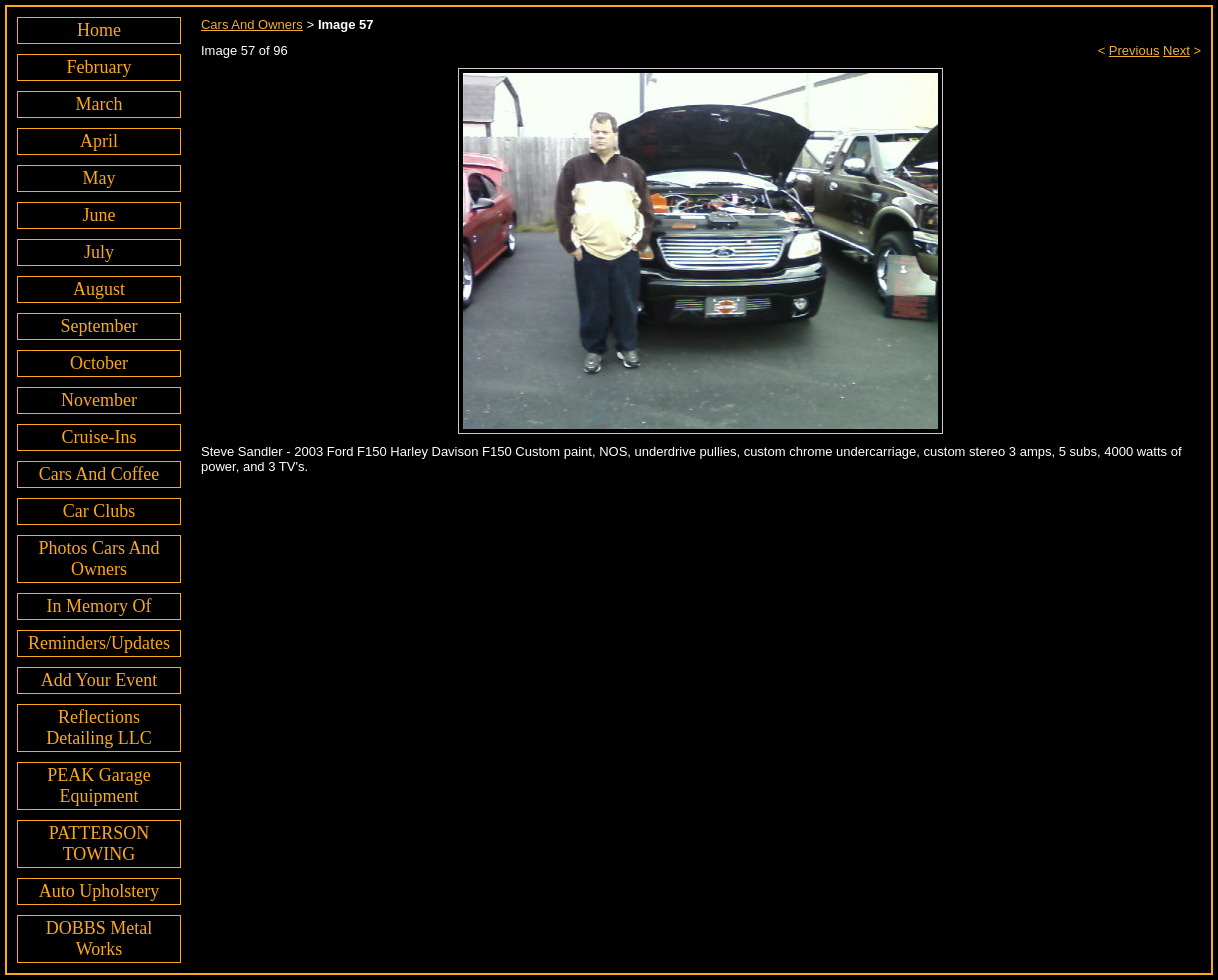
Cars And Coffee (99, 474)
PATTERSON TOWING (99, 843)
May (98, 178)
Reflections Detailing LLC (98, 727)
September (99, 326)
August (99, 289)
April (99, 141)
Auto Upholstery (99, 891)
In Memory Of (99, 606)
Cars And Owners (252, 24)
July (99, 252)
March (99, 104)
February (99, 67)
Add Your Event (99, 680)
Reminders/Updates (99, 643)
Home (99, 30)
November (99, 400)
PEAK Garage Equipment (98, 785)
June (98, 215)
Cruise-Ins (98, 437)
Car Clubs (99, 511)
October (99, 363)
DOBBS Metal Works (99, 938)
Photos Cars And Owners (98, 558)
